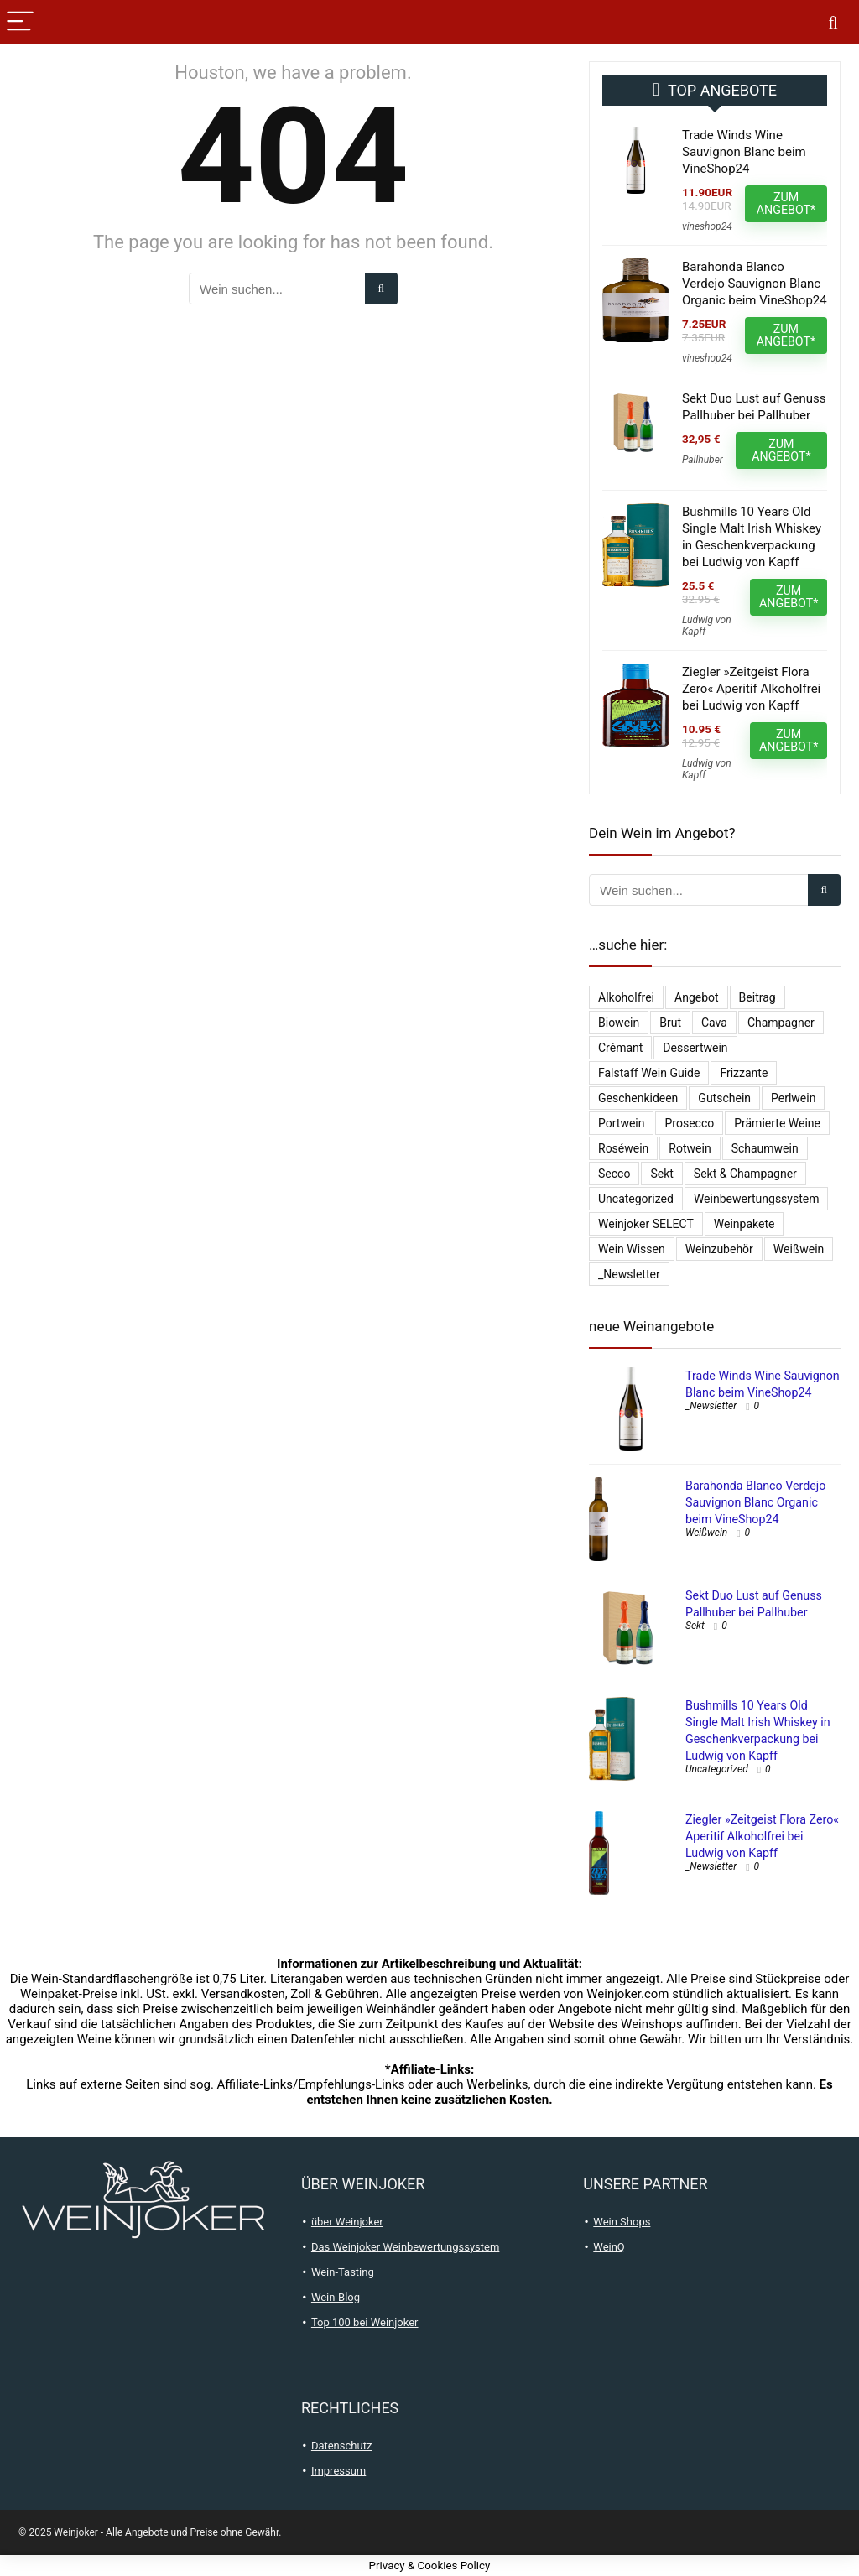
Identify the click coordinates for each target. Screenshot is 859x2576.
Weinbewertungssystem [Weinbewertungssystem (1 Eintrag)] (757, 1198)
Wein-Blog (335, 2297)
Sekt (695, 1625)
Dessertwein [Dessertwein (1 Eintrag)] (695, 1047)
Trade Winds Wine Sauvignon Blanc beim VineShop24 (744, 151)
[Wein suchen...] (381, 288)
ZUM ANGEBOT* (786, 203)
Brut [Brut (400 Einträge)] (670, 1022)
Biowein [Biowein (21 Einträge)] (618, 1022)
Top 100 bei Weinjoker (365, 2322)
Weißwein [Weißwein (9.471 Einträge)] (798, 1249)
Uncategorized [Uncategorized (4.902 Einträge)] (636, 1198)
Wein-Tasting (342, 2272)
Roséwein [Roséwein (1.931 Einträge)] (623, 1148)
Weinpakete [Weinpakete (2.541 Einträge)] (744, 1224)
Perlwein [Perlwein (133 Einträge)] (793, 1098)
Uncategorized (716, 1769)
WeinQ (609, 2246)
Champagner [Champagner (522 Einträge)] (781, 1022)
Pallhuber (702, 460)
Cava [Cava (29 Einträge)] (714, 1022)
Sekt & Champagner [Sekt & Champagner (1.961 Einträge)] (745, 1173)
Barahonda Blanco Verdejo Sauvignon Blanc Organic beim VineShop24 (754, 283)
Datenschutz (341, 2445)
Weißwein (706, 1532)
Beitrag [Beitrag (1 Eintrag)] (757, 997)
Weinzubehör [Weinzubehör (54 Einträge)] (719, 1249)
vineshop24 (707, 226)
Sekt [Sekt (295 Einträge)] (661, 1173)
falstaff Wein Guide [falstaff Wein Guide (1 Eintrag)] (649, 1073)
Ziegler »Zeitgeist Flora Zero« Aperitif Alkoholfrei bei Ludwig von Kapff (751, 688)
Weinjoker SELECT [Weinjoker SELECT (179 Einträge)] (646, 1224)
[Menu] (20, 22)
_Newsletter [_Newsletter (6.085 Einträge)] (629, 1274)
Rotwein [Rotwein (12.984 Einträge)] (690, 1148)
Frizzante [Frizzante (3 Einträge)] (744, 1073)
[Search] (833, 22)
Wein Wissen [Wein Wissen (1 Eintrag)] (631, 1249)
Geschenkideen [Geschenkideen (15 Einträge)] (638, 1098)
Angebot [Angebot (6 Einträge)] (696, 997)
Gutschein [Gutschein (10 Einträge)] (724, 1098)
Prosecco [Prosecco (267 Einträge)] (689, 1123)
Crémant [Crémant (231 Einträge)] (620, 1047)
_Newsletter (711, 1406)
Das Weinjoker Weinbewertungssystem (405, 2246)
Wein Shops (621, 2221)
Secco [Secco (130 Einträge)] (614, 1173)
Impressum (338, 2470)
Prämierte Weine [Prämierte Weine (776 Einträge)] (777, 1123)
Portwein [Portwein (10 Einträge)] (621, 1123)
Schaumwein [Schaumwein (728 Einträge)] (765, 1148)
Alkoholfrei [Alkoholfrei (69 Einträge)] (626, 997)
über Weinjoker (347, 2221)
